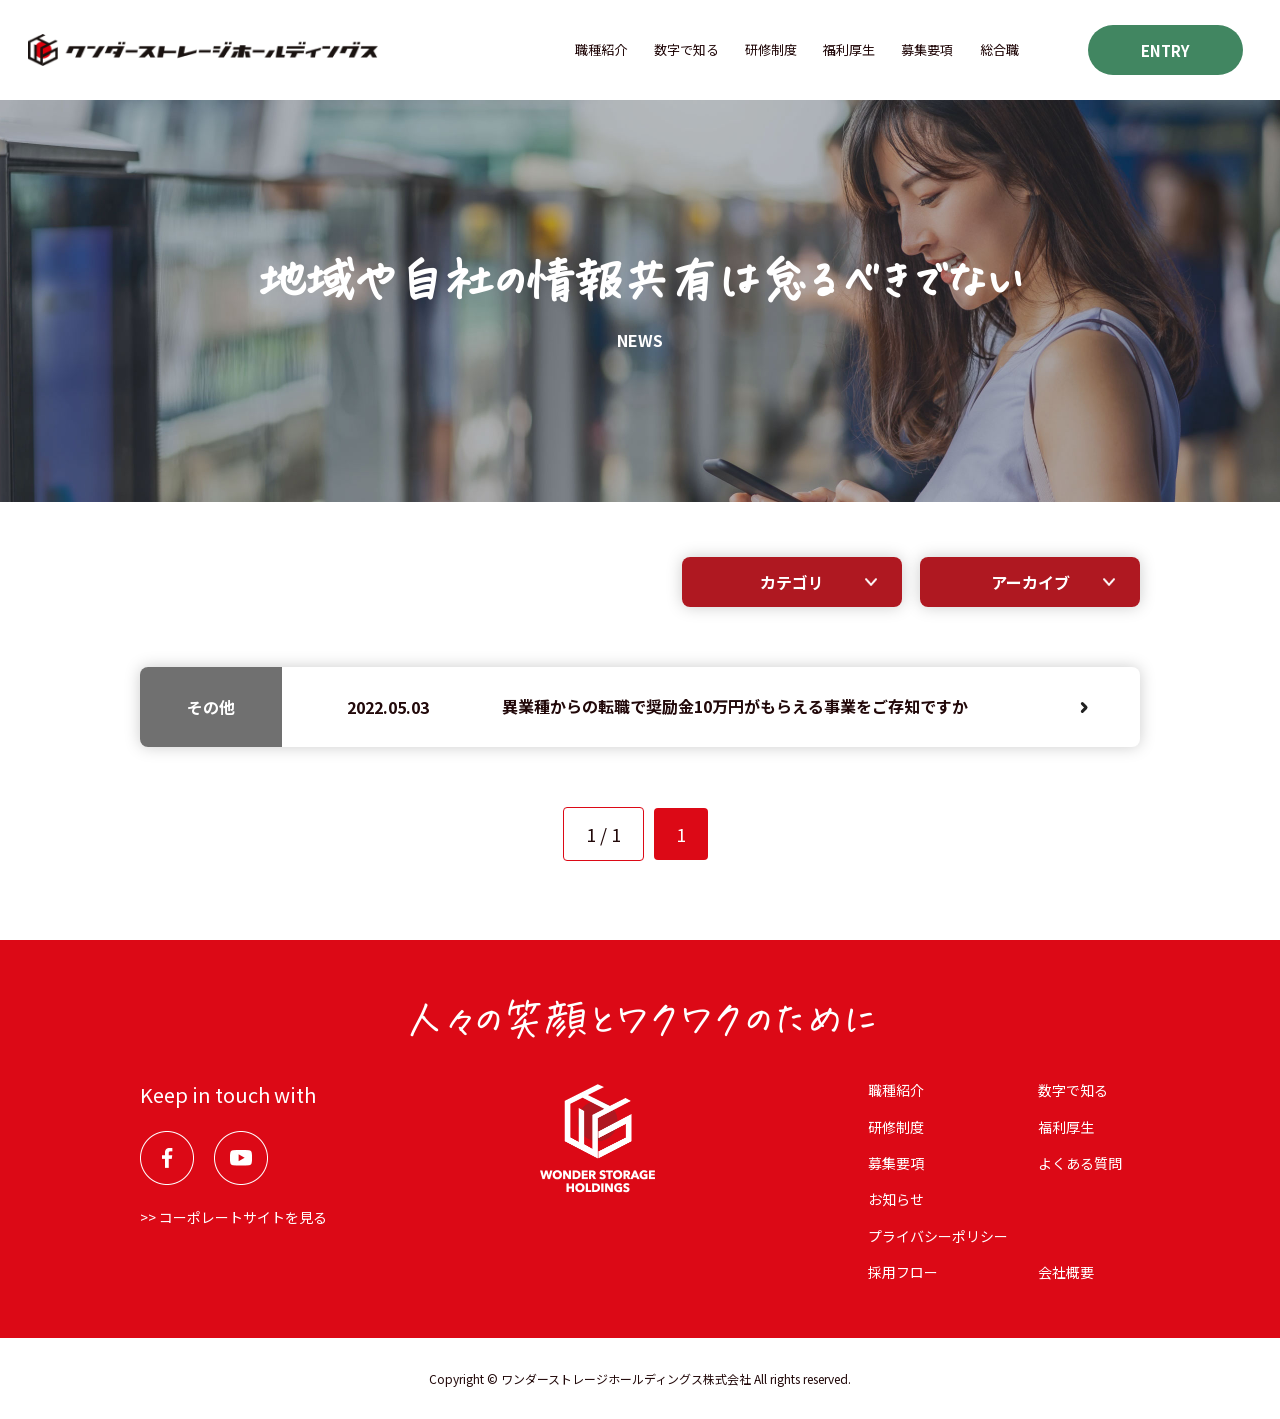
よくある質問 (1080, 1163)
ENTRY (1165, 50)
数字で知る (686, 49)
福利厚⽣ (849, 49)
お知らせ (896, 1199)
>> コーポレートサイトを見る (233, 1217)
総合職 (999, 49)
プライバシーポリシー (938, 1236)
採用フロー (903, 1272)
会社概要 (1066, 1272)
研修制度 (771, 49)
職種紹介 (601, 49)
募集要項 (927, 49)
